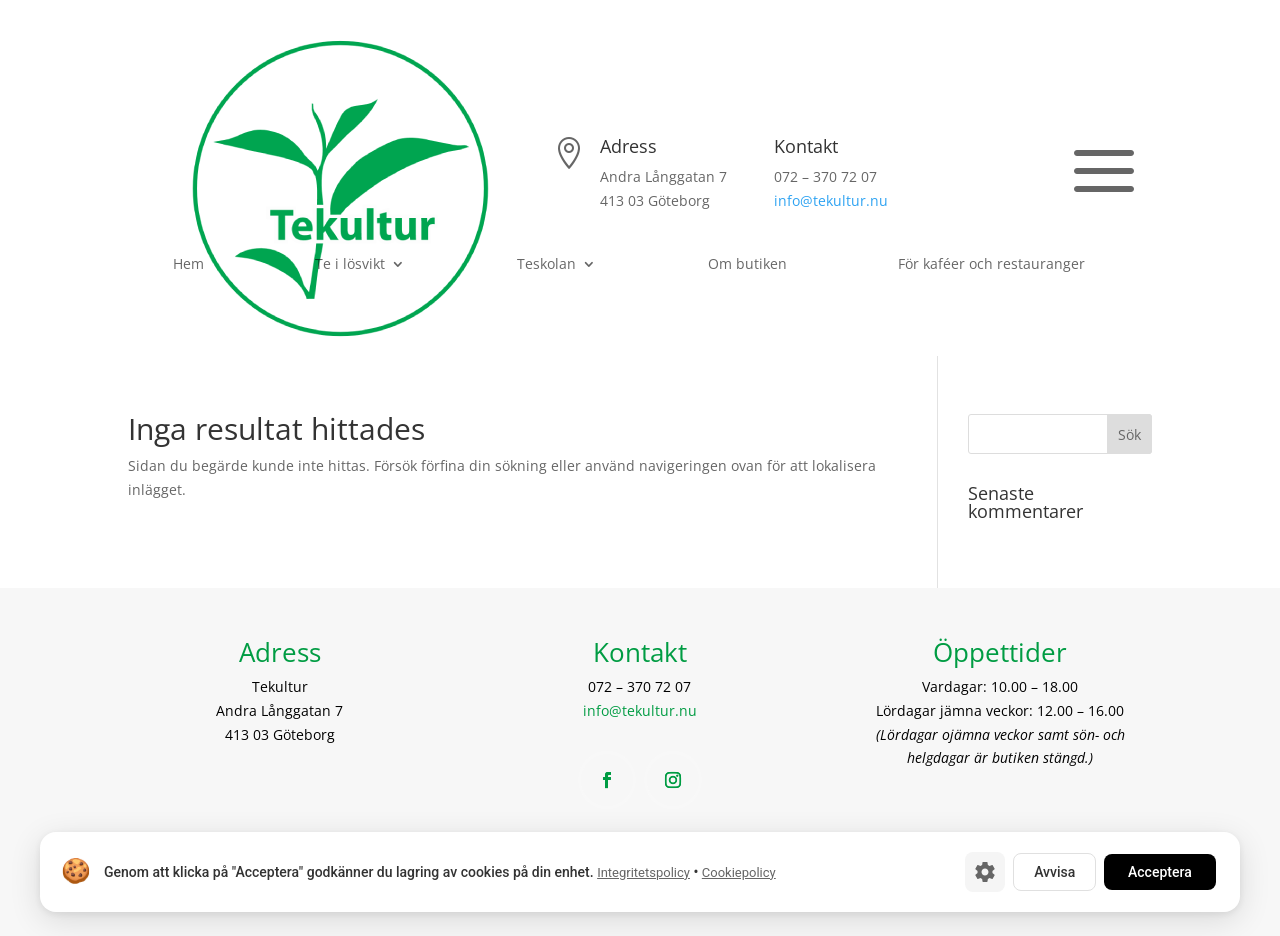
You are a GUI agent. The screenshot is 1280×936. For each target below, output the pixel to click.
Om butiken (747, 265)
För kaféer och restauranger (991, 265)
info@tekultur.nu (831, 200)
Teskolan (546, 265)
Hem (188, 265)
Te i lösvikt (350, 265)
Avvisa (1054, 872)
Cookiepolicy (739, 872)
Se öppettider (972, 174)
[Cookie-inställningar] (985, 872)
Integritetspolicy (643, 872)
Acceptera (1160, 872)
